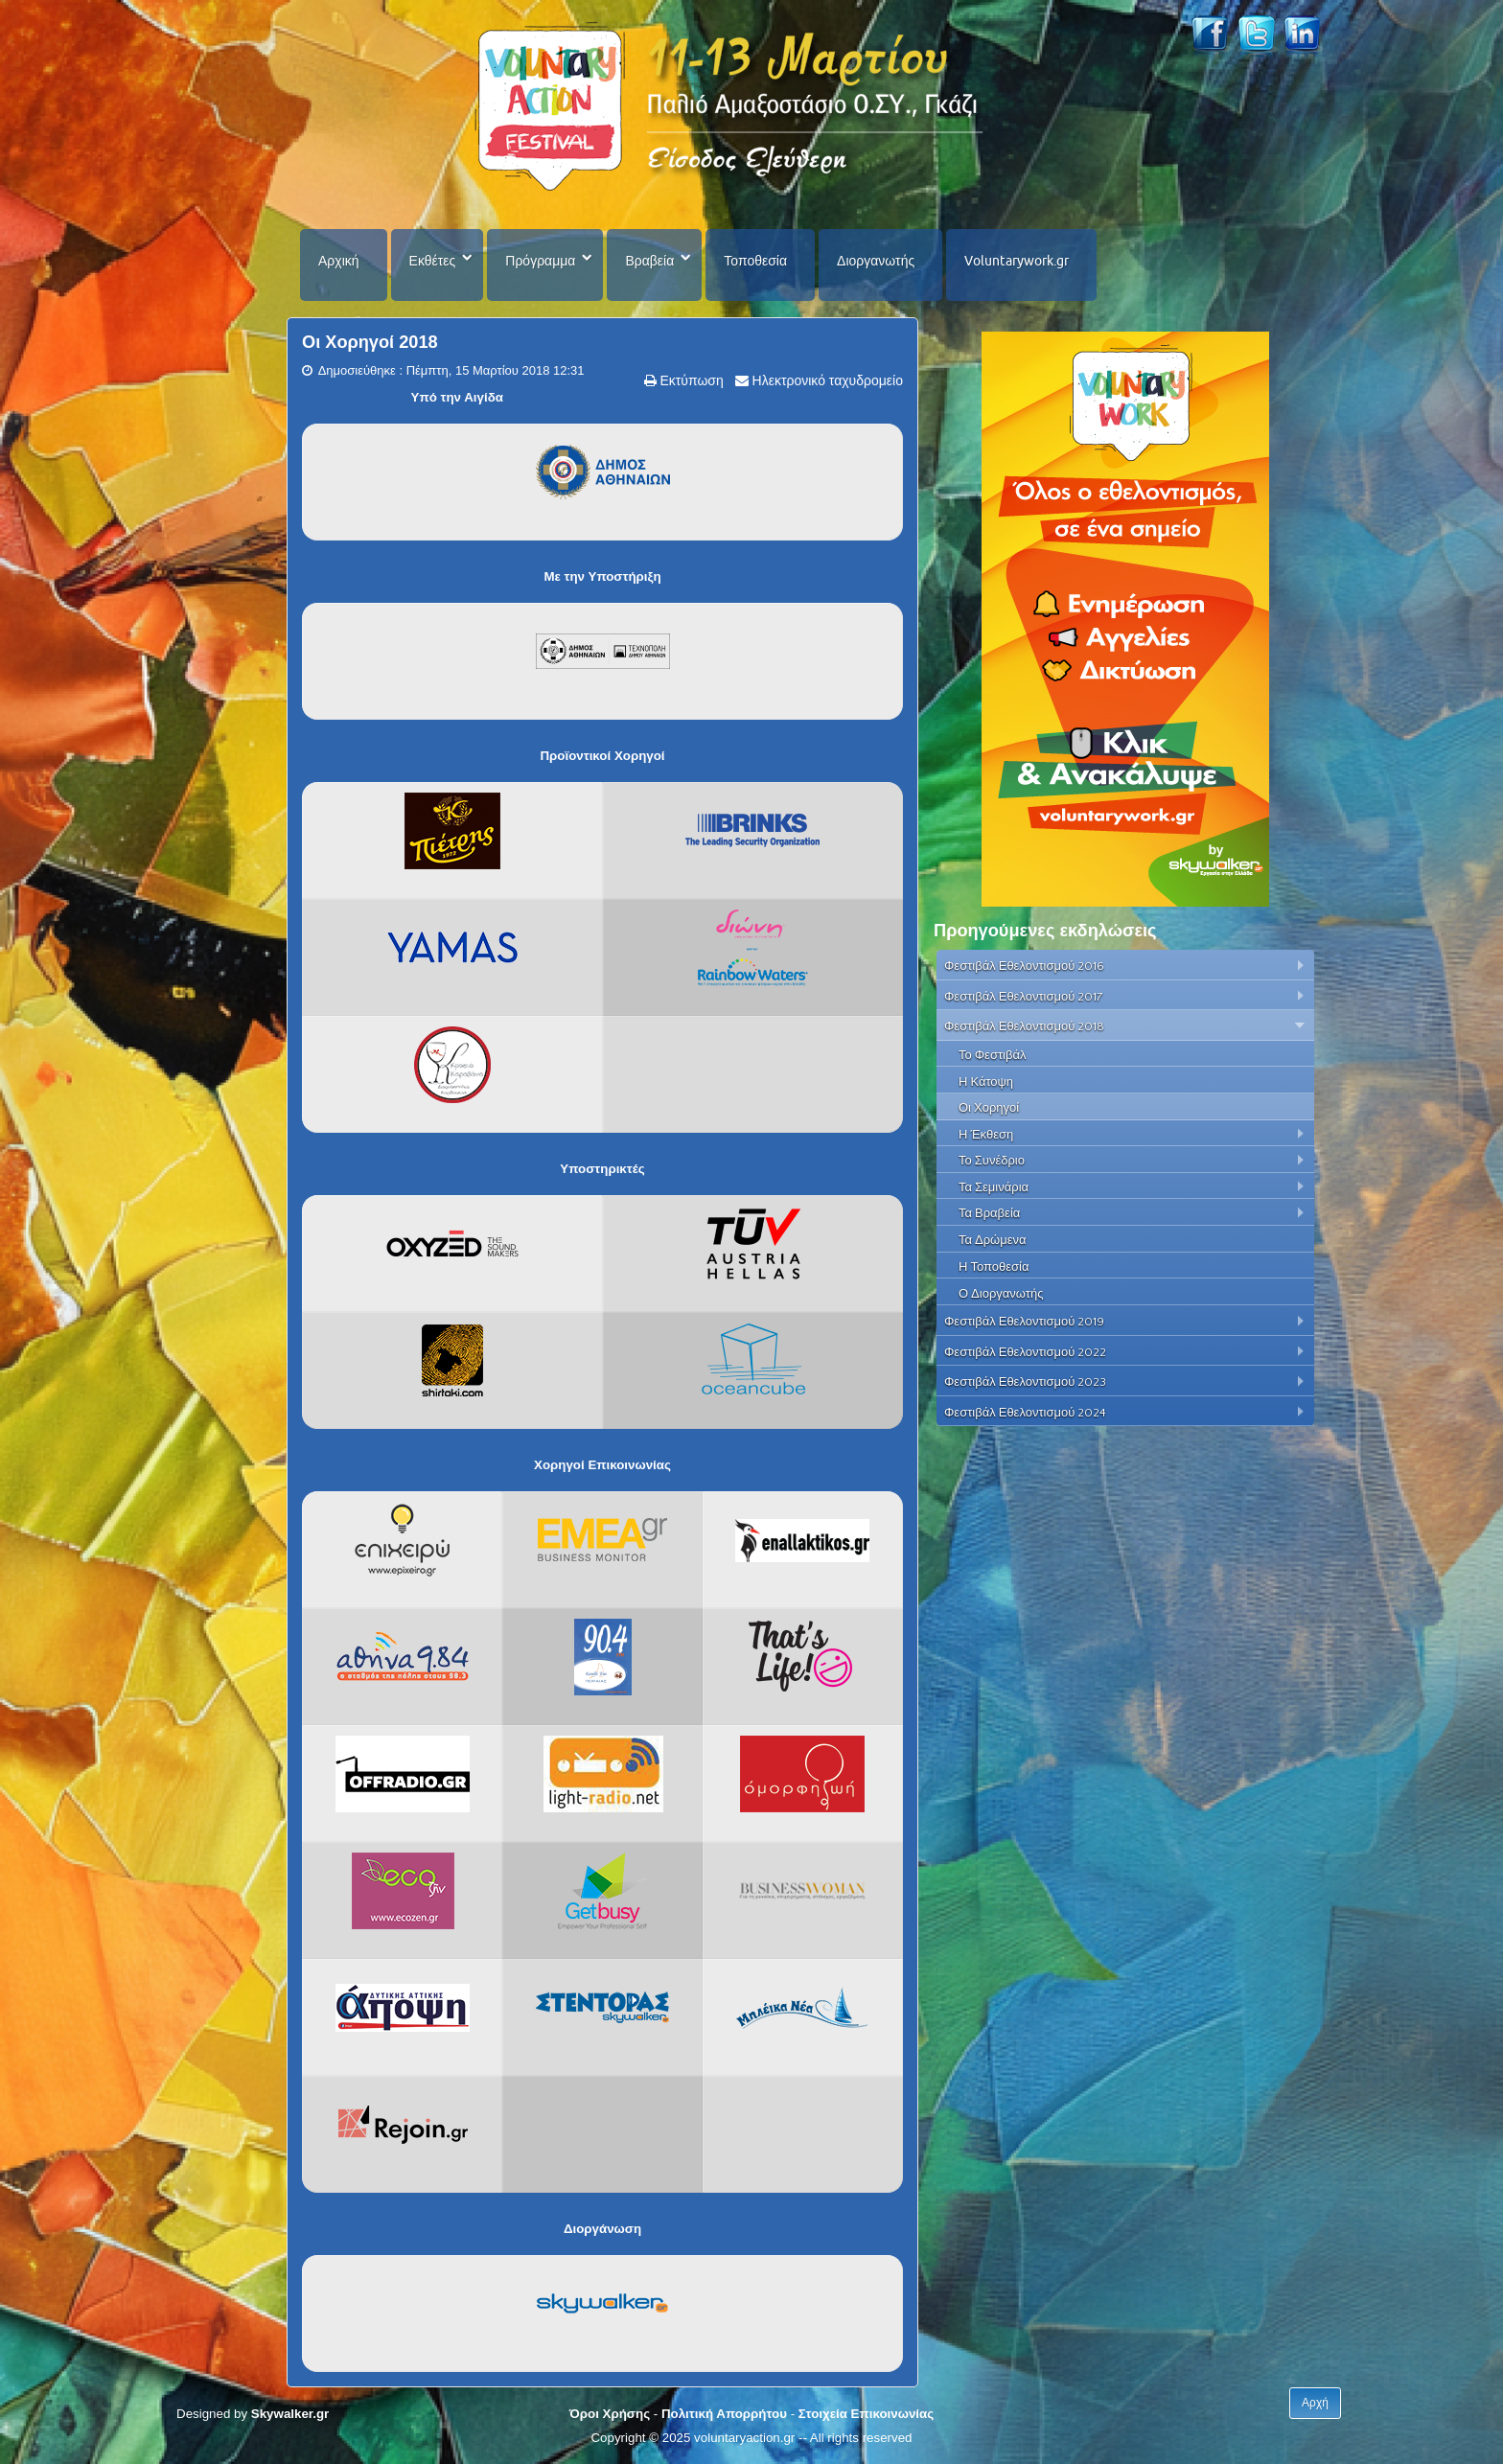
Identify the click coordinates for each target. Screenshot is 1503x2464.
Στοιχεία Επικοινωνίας (866, 2413)
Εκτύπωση (690, 380)
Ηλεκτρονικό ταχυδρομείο (826, 380)
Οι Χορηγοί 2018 (370, 342)
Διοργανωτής (875, 260)
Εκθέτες (432, 260)
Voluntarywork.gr (1016, 260)
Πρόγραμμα (540, 260)
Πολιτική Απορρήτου (724, 2413)
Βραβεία (649, 260)
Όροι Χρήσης (609, 2413)
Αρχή (1315, 2402)
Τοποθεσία (755, 260)
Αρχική (338, 260)
